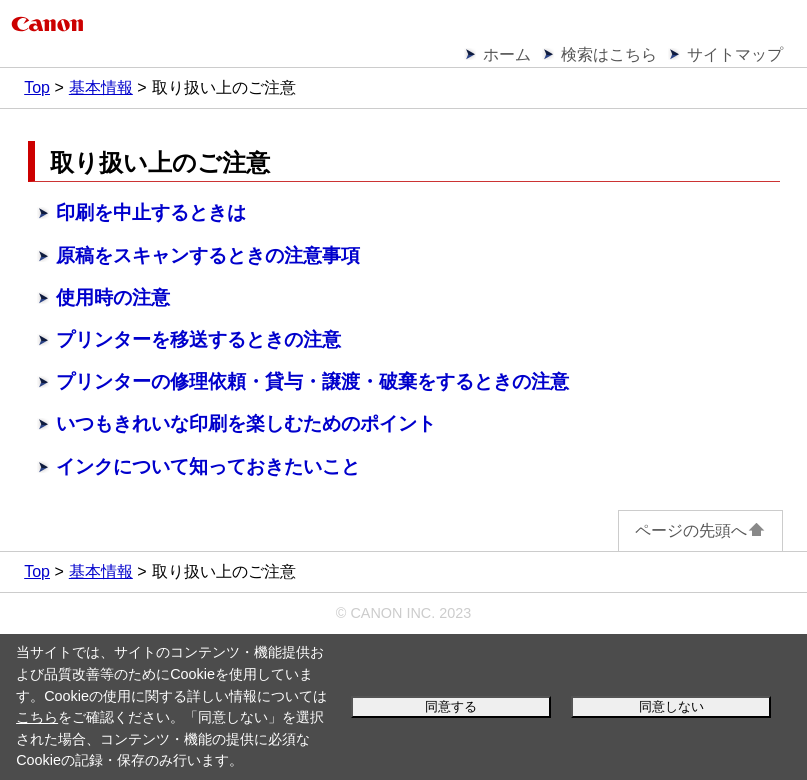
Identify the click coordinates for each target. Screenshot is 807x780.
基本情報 (101, 87)
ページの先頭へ (700, 530)
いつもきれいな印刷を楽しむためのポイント (246, 423)
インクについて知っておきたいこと (208, 466)
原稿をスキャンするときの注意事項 (208, 255)
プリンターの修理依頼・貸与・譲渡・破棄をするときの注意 (312, 381)
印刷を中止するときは (151, 212)
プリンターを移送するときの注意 (198, 339)
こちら (37, 717)
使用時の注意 (113, 297)
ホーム (507, 54)
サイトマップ (735, 54)
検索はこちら (609, 54)
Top (37, 87)
